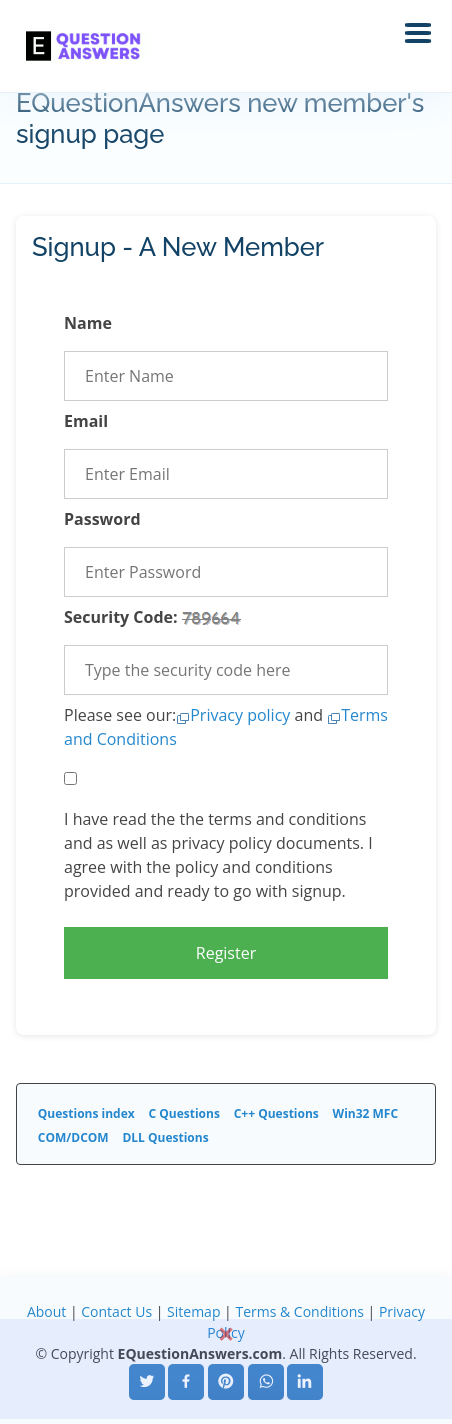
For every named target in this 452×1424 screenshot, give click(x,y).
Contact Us (116, 1311)
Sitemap (193, 1311)
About (46, 1311)
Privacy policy (240, 715)
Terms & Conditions (299, 1311)
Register (226, 953)
